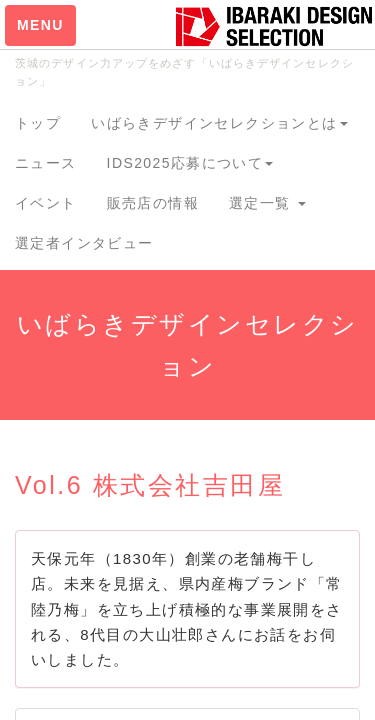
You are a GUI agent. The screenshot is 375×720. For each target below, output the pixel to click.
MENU (40, 25)
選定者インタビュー (84, 243)
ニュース (46, 163)
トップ (38, 123)
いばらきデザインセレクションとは (219, 123)
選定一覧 (267, 203)
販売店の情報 (153, 203)
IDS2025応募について (190, 163)
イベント (46, 203)
